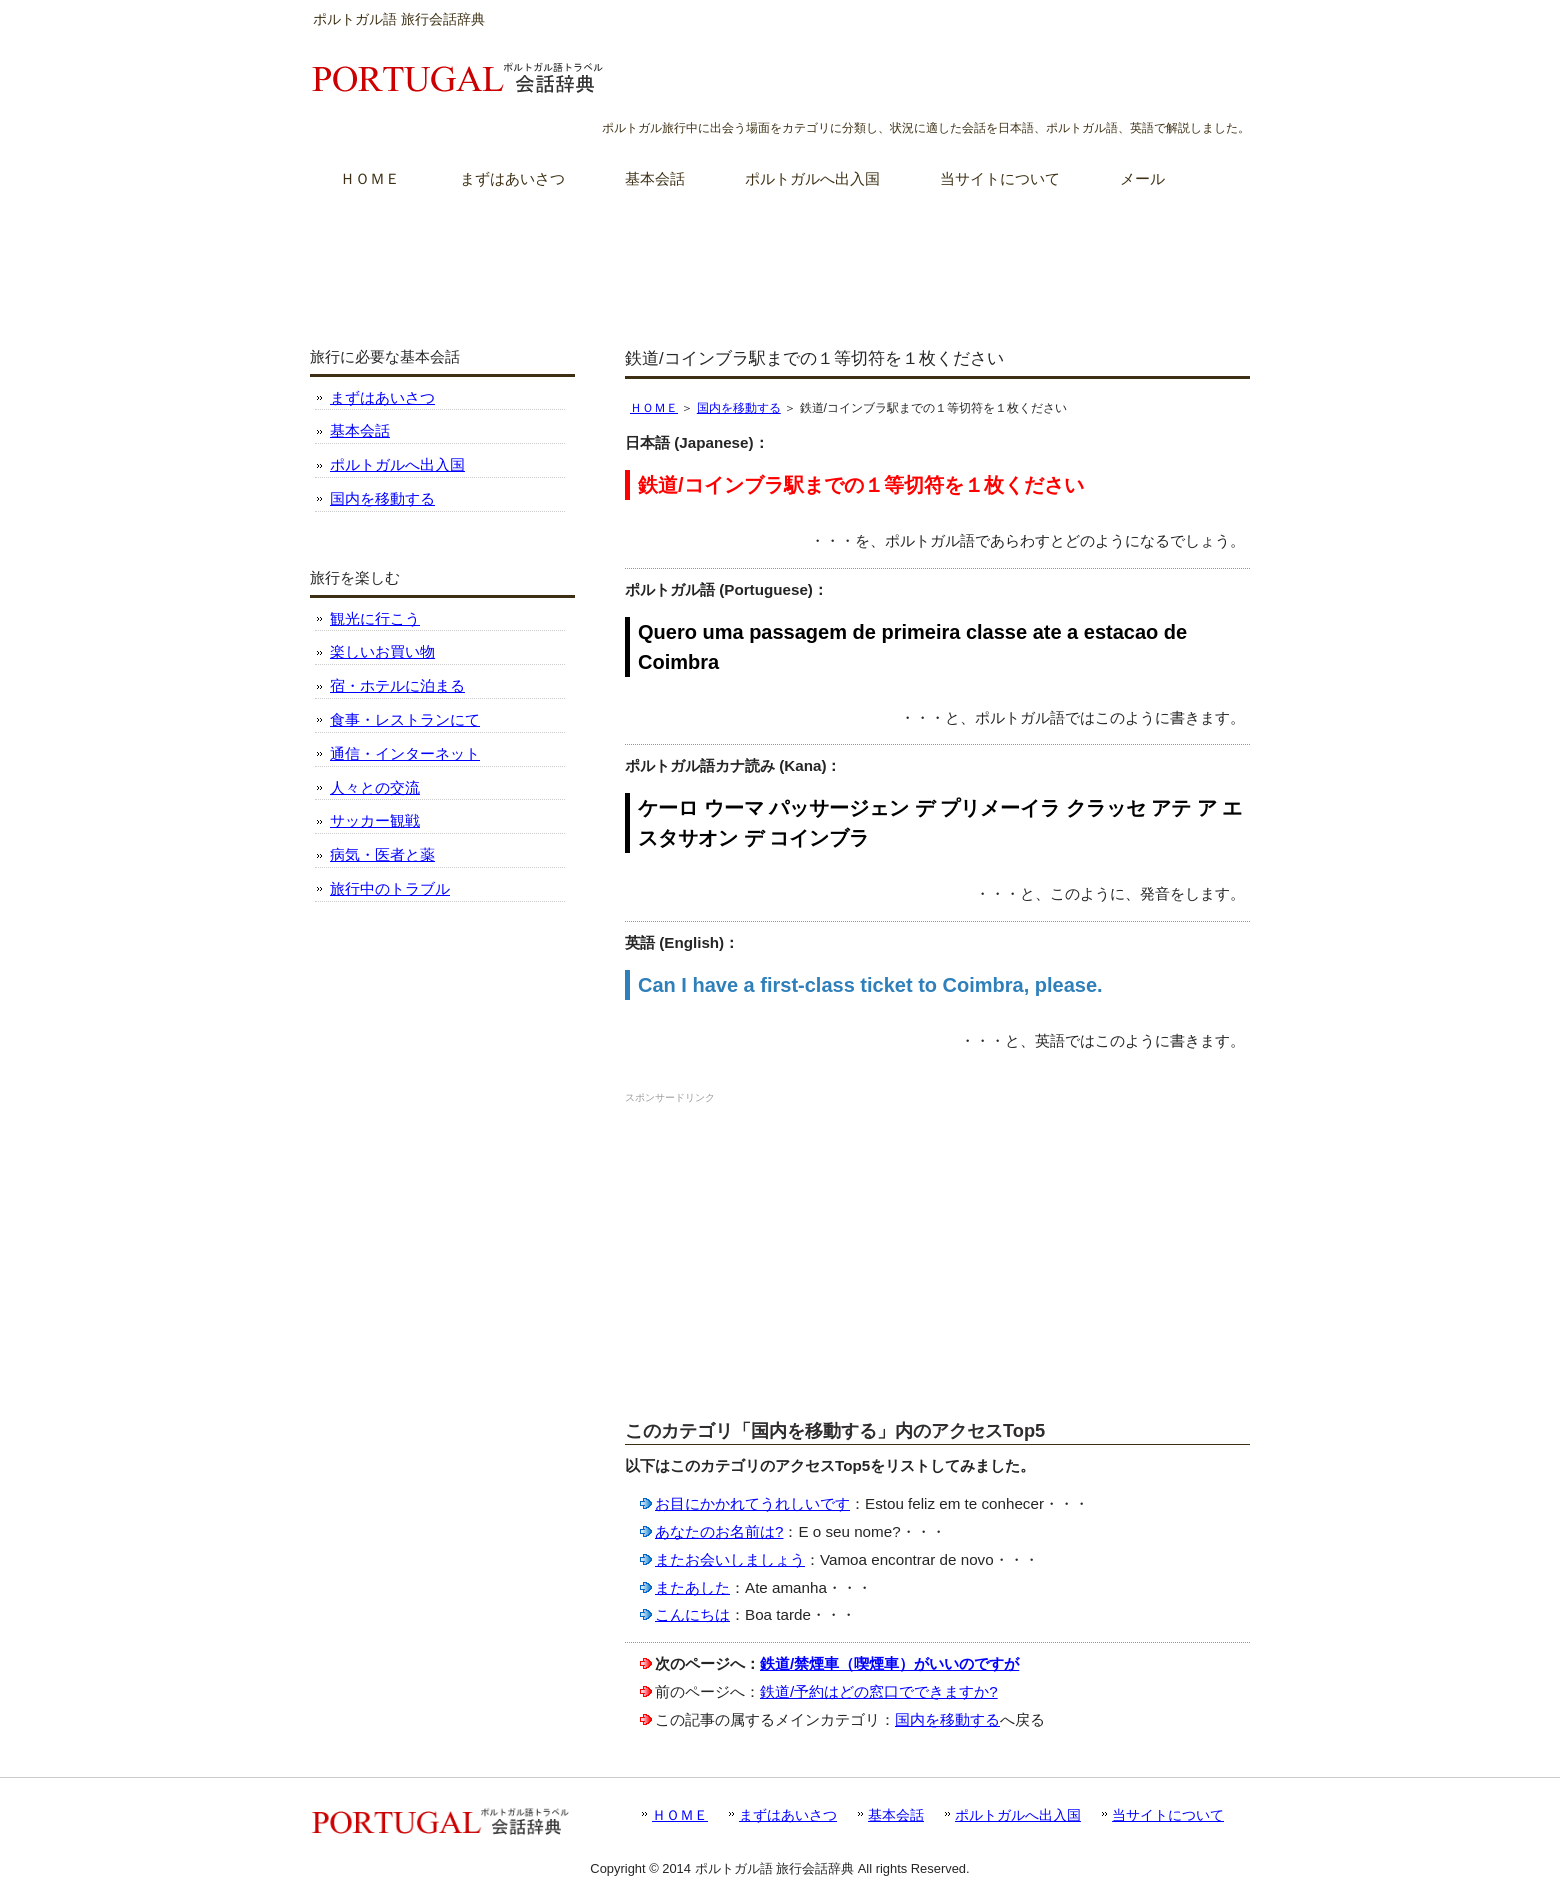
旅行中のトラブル (390, 888)
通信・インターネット (405, 753)
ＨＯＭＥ (654, 408)
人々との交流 (375, 787)
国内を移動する (739, 408)
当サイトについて (1168, 1815)
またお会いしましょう (730, 1559)
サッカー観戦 (375, 820)
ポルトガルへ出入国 (397, 464)
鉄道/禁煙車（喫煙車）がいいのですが (889, 1663)
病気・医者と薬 (382, 854)
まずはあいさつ (382, 397)
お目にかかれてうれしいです (752, 1503)
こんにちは (692, 1614)
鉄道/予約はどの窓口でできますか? (879, 1691)
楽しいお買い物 (382, 651)
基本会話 (360, 430)
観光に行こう (375, 618)
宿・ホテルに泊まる (397, 685)
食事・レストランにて (405, 719)
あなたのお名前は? (719, 1531)
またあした (692, 1587)
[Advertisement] (780, 259)
